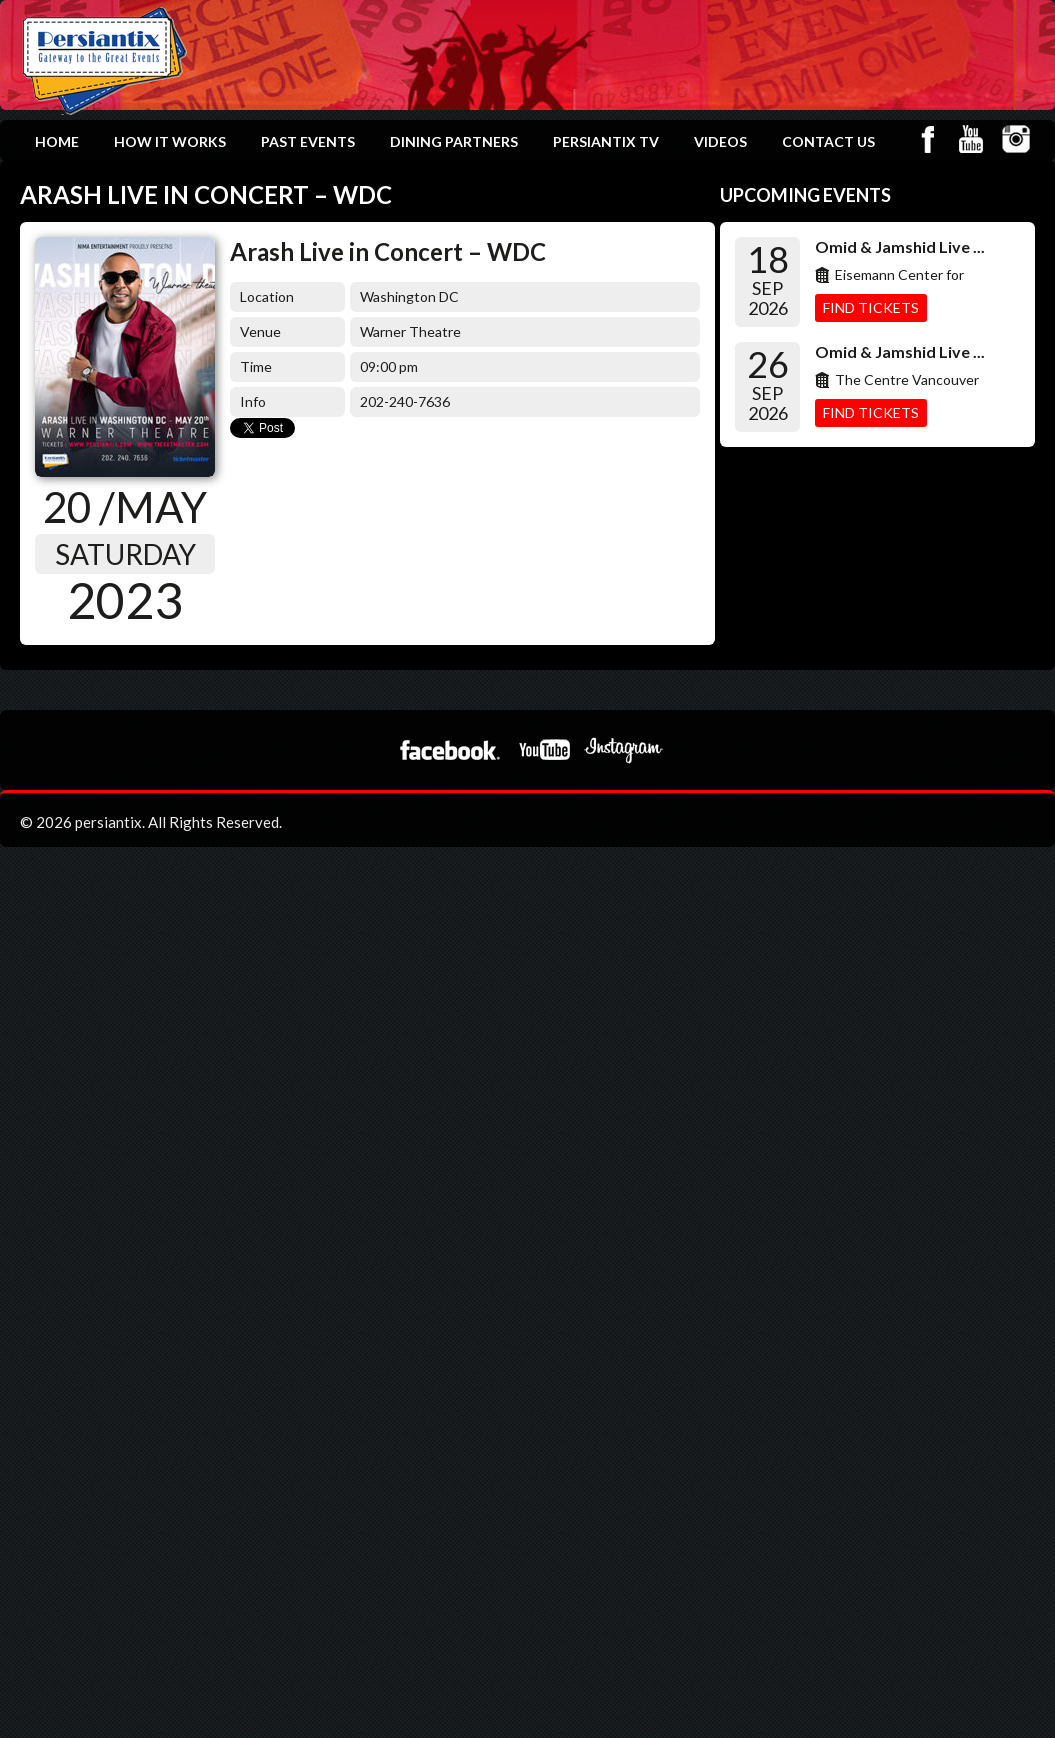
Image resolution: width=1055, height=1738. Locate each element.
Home (57, 141)
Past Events (308, 141)
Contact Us (828, 141)
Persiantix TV (606, 141)
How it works (170, 141)
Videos (720, 141)
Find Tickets (871, 307)
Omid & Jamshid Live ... (900, 246)
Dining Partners (454, 141)
